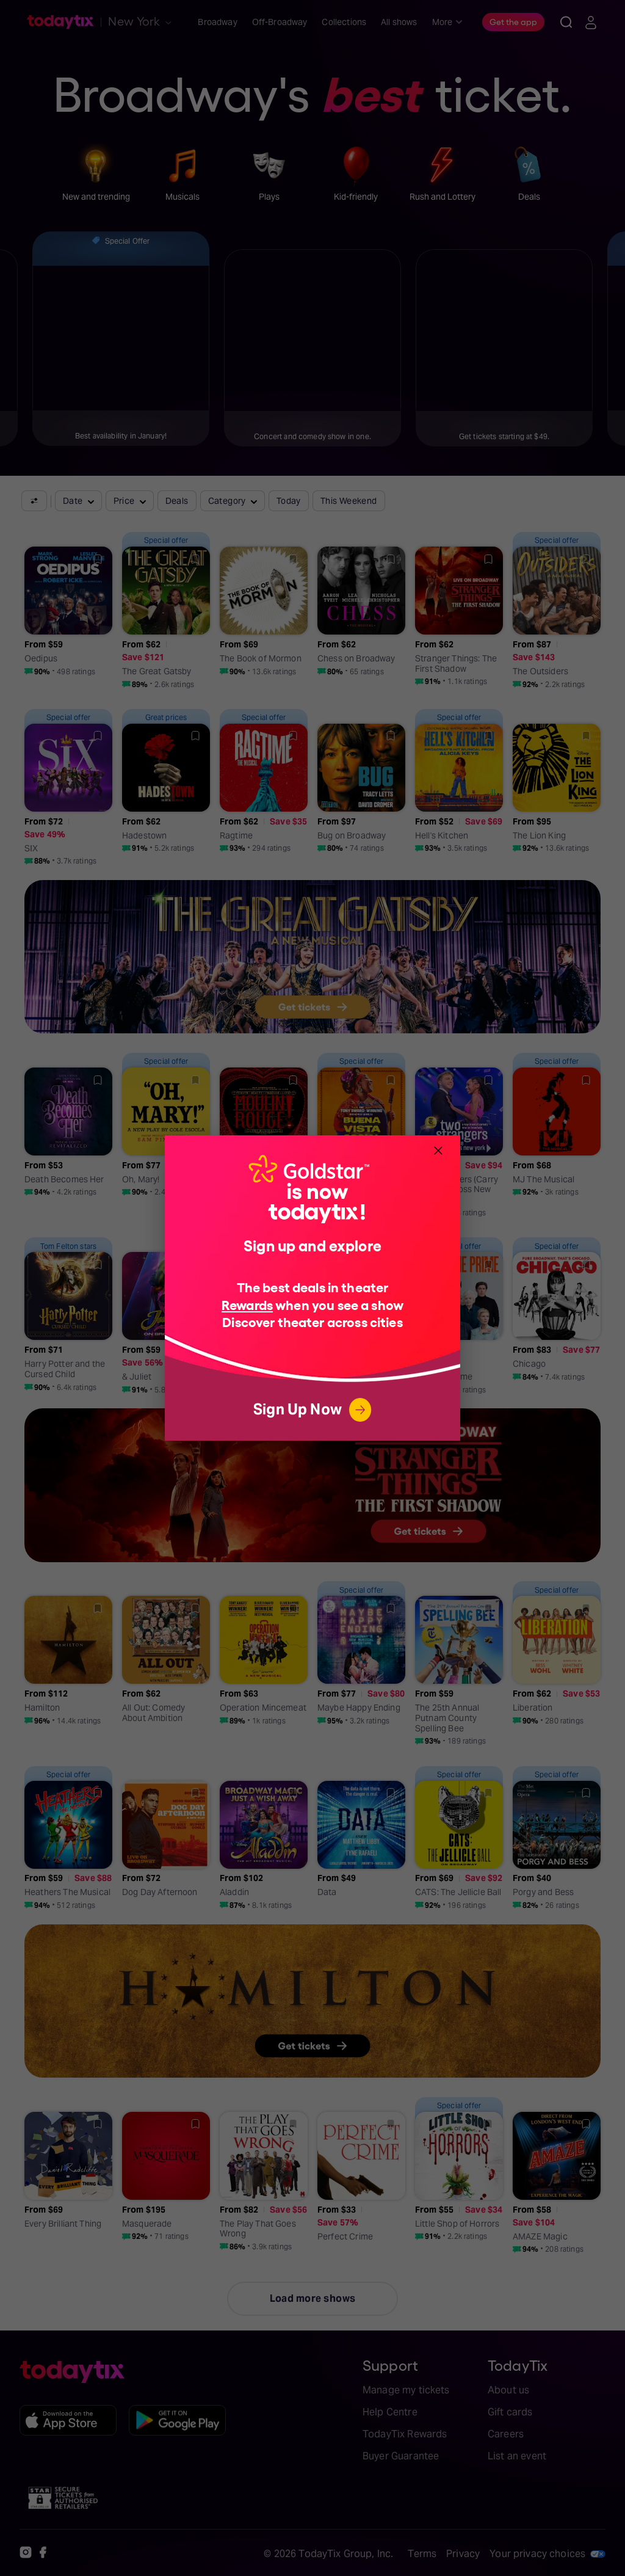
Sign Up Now (312, 1410)
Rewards (247, 1304)
